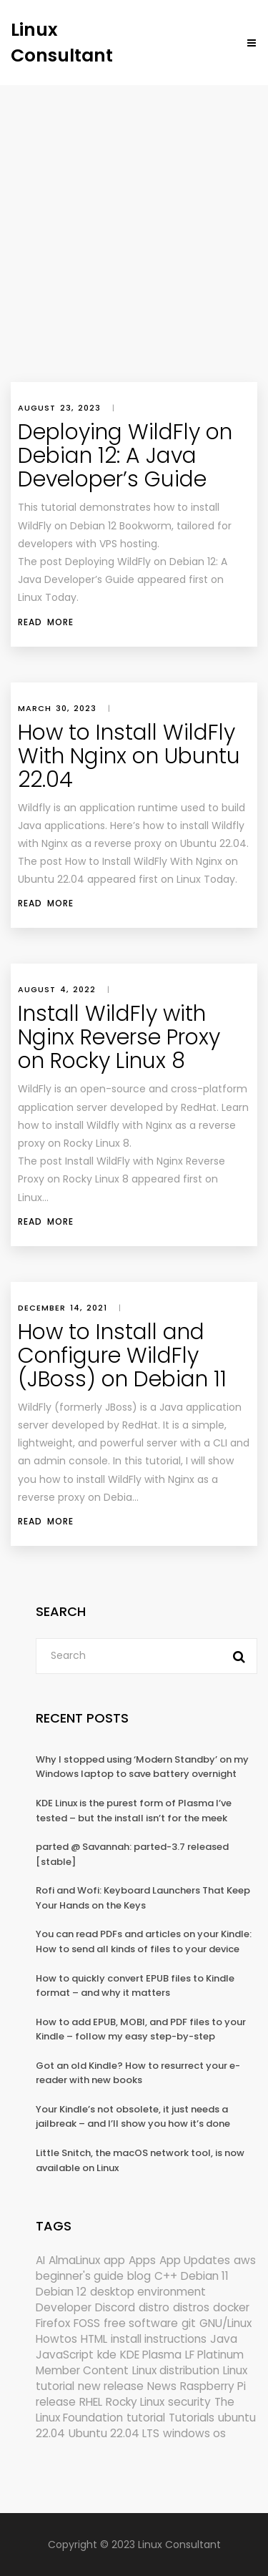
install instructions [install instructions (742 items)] (159, 2338)
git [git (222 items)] (189, 2323)
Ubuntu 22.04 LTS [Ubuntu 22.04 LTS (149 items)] (114, 2433)
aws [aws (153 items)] (245, 2260)
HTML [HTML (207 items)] (94, 2338)
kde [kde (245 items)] (106, 2354)
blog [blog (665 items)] (139, 2275)
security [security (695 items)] (189, 2401)
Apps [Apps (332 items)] (142, 2260)
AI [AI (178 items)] (40, 2260)
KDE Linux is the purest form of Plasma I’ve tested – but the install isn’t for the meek (134, 1810)
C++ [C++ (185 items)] (165, 2275)
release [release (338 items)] (56, 2401)
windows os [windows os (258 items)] (194, 2433)
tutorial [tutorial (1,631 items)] (145, 2417)
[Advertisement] (134, 226)
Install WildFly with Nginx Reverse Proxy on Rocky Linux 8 (119, 1037)
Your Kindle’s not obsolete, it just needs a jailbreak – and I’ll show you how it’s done (133, 2116)
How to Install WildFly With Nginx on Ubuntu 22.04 (129, 756)
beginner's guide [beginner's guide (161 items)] (80, 2275)
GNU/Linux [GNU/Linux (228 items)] (225, 2323)
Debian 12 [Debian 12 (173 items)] (61, 2291)
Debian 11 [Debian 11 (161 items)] (205, 2275)
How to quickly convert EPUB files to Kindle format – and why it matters (135, 1986)
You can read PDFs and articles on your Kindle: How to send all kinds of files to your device (144, 1941)
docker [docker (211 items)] (231, 2307)
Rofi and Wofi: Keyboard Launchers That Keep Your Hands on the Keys (143, 1898)
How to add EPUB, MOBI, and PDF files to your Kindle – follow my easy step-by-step (141, 2029)
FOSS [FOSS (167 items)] (87, 2323)
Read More (46, 622)
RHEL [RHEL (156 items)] (90, 2401)
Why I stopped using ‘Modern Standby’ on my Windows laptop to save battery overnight (142, 1767)
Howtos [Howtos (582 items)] (56, 2338)
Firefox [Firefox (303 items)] (53, 2323)
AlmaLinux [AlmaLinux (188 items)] (74, 2260)
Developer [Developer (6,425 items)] (63, 2307)
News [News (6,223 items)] (162, 2386)
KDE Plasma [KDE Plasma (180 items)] (151, 2354)
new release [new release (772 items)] (111, 2386)
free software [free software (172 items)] (141, 2323)
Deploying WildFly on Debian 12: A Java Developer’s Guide (125, 455)
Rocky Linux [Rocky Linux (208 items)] (135, 2401)
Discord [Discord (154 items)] (115, 2307)
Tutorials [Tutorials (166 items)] (191, 2417)
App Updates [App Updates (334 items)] (194, 2260)
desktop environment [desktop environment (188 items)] (148, 2291)
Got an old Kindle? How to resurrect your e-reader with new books (138, 2073)
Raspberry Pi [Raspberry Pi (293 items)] (213, 2386)
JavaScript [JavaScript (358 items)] (65, 2354)
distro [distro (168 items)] (154, 2307)
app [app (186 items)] (114, 2260)
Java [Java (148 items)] (223, 2338)
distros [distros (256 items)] (191, 2307)
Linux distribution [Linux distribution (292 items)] (175, 2370)
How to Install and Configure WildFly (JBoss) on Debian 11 (122, 1355)
